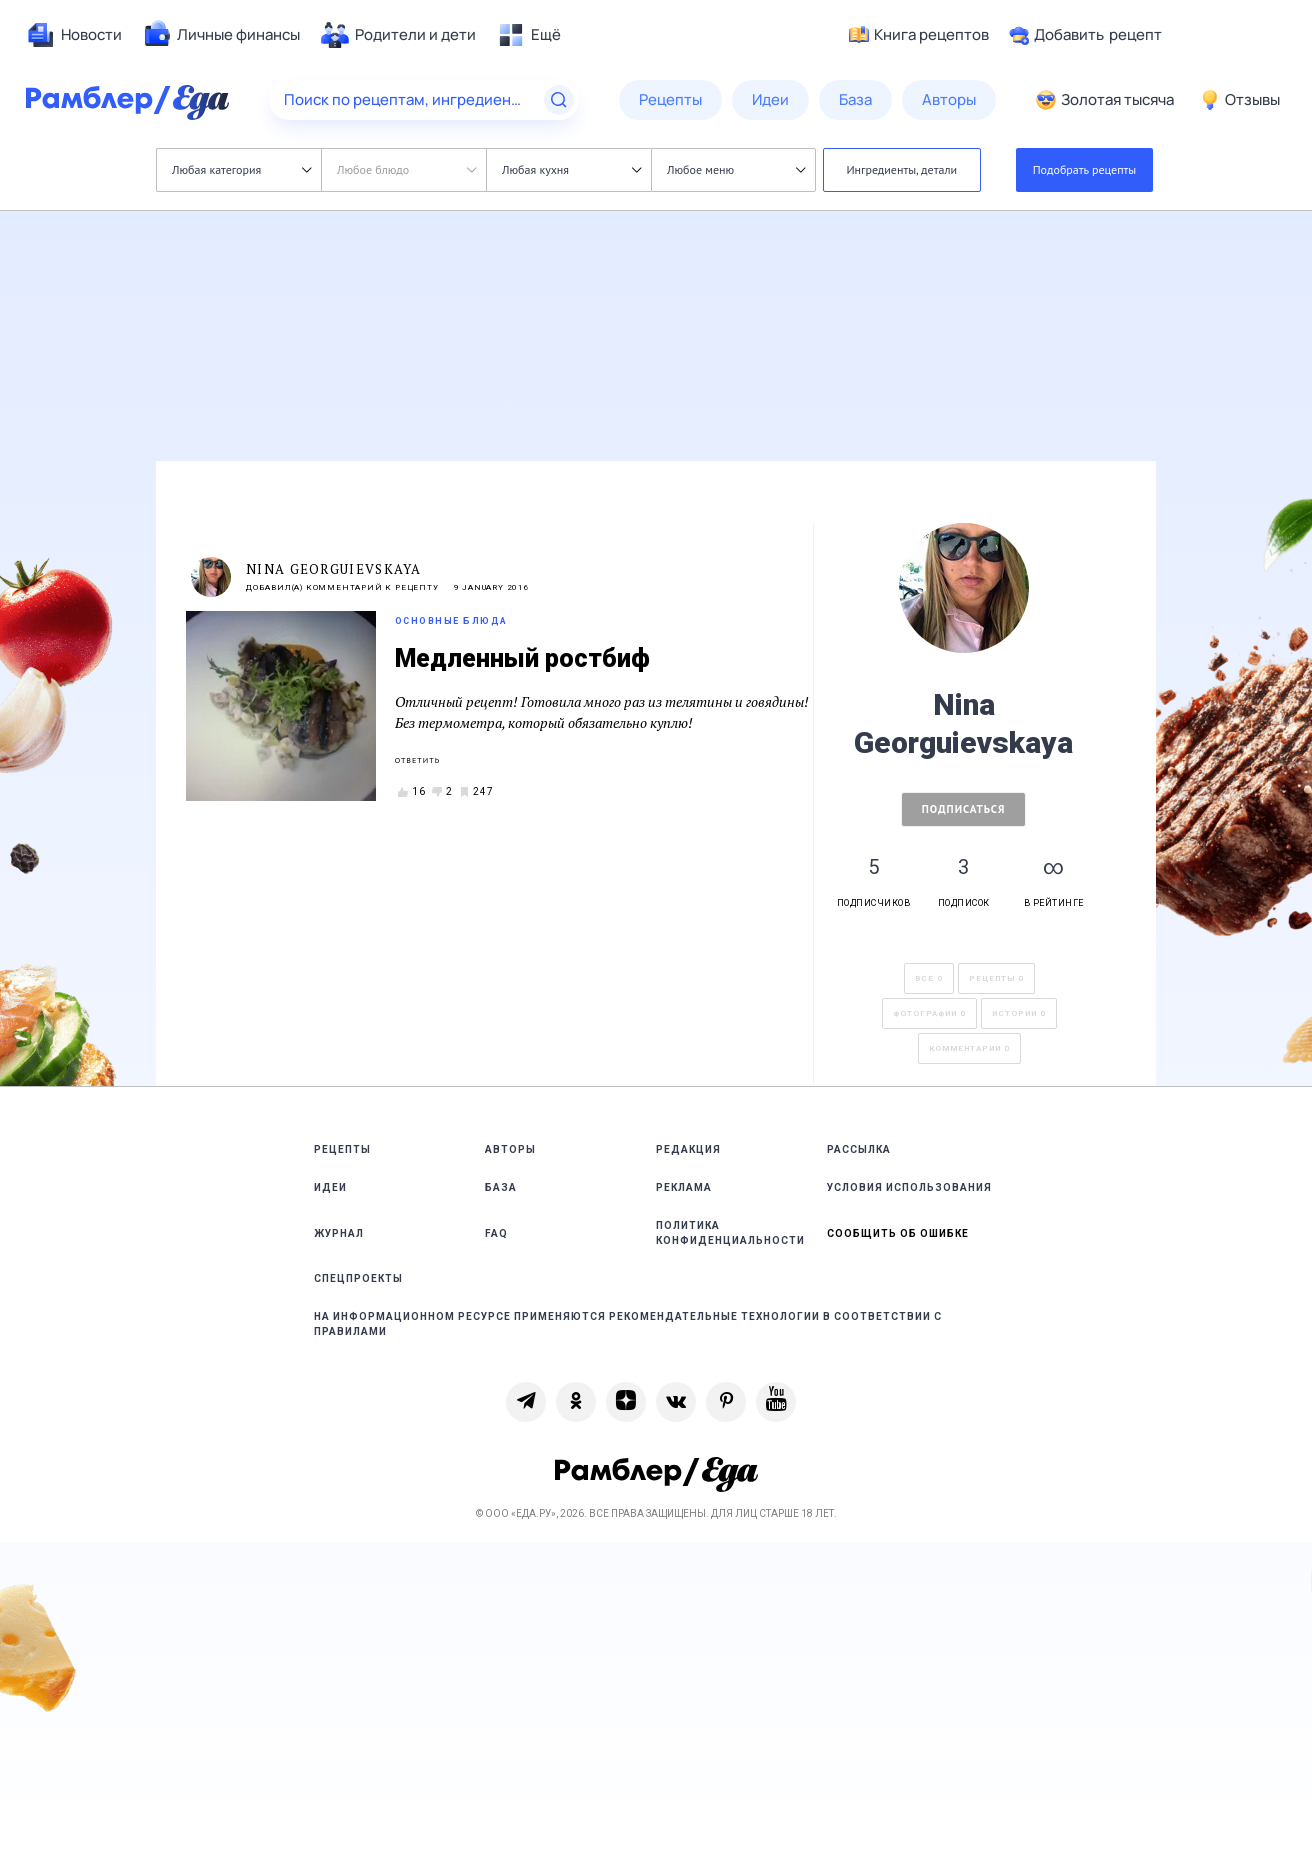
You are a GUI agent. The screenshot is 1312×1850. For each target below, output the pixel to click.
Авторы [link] (510, 1149)
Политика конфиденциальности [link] (730, 1233)
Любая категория (241, 169)
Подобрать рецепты (1085, 169)
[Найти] (559, 100)
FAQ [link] (496, 1233)
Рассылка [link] (859, 1149)
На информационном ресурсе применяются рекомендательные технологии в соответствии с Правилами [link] (628, 1324)
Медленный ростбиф (522, 658)
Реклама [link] (684, 1187)
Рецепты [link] (342, 1149)
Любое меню (736, 169)
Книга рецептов (919, 35)
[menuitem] (74, 35)
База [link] (501, 1187)
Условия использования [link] (909, 1187)
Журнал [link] (339, 1233)
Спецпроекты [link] (358, 1278)
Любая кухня (571, 169)
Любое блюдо (406, 169)
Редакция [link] (688, 1149)
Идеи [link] (330, 1187)
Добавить (1085, 35)
